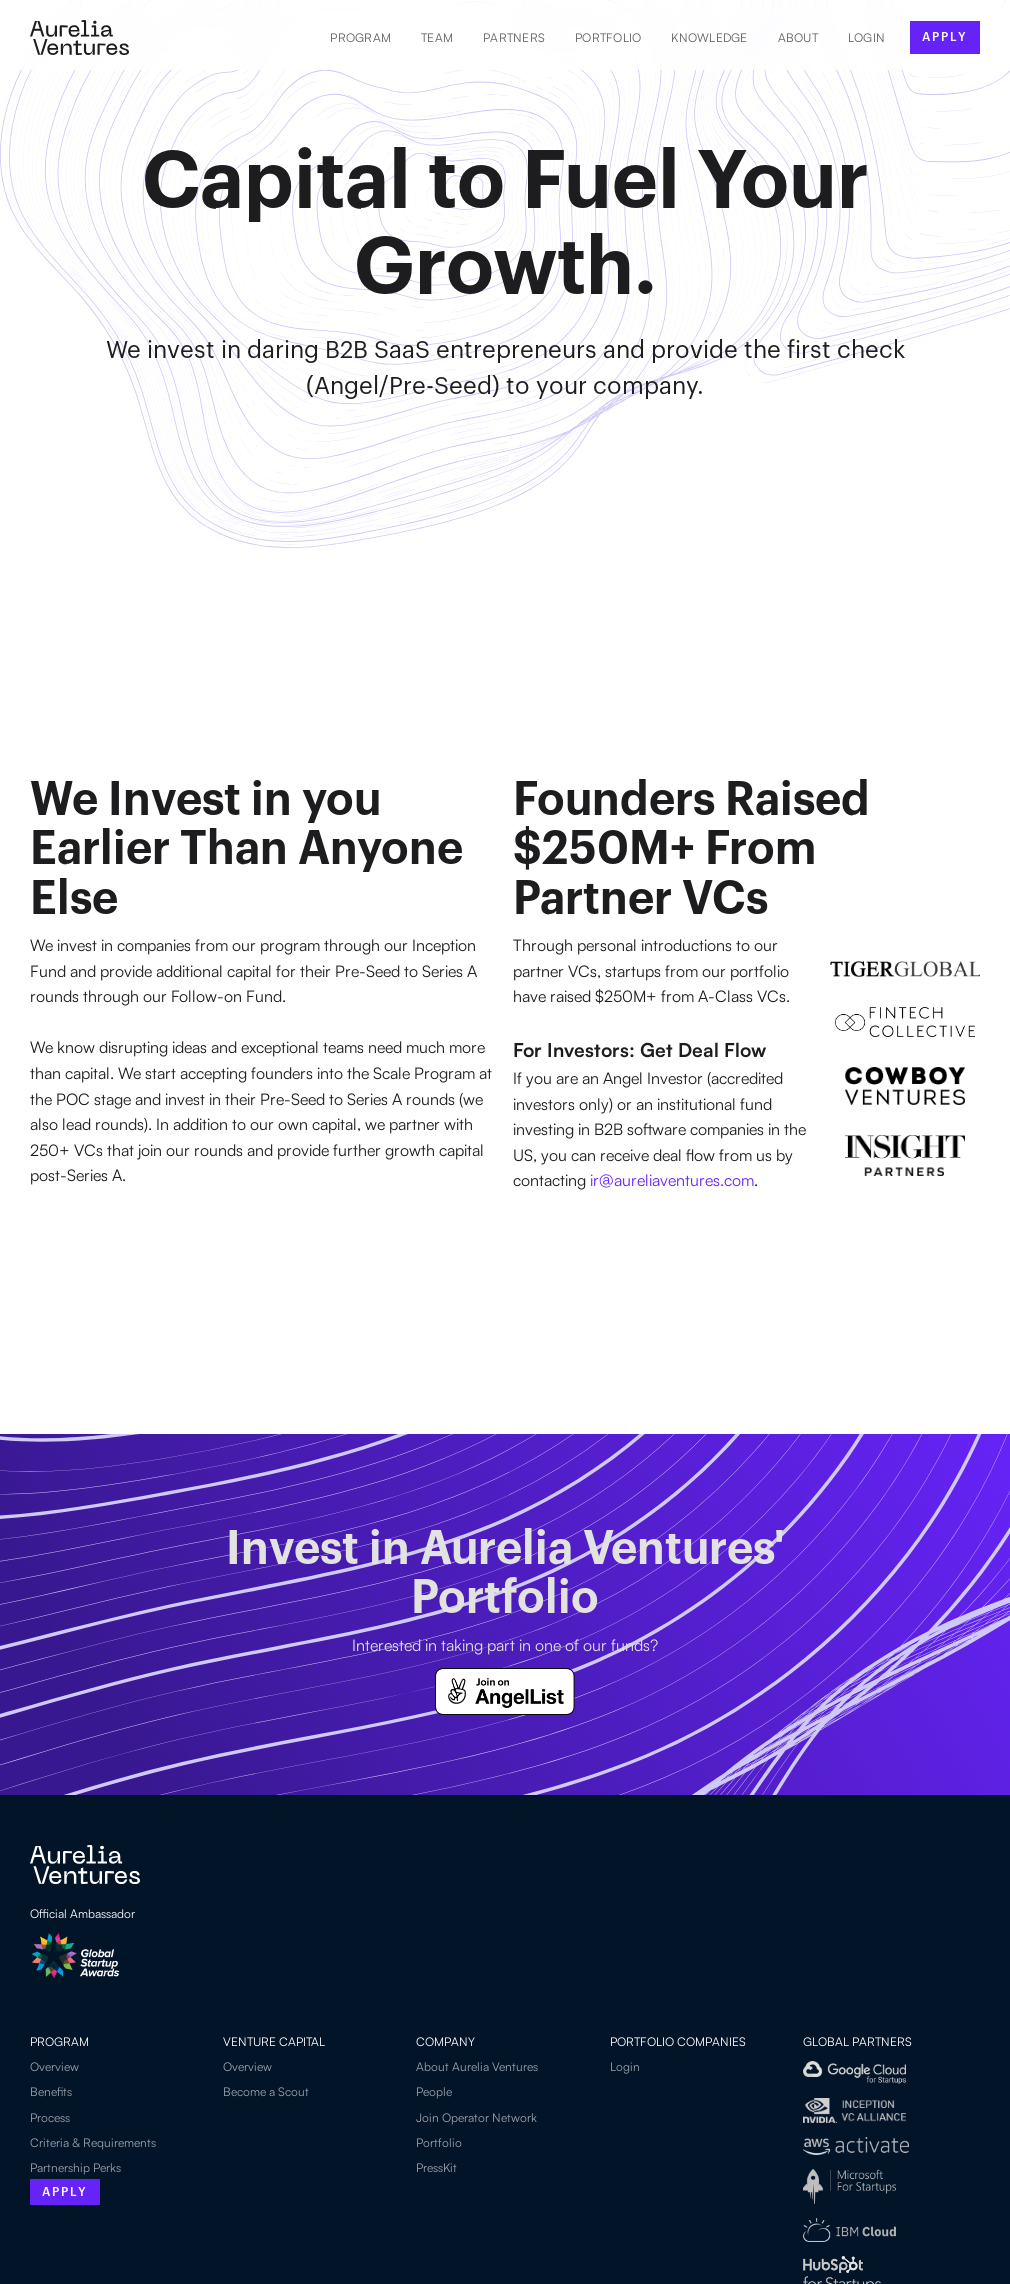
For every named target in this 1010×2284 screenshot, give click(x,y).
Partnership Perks (75, 2167)
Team (437, 37)
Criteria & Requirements (93, 2142)
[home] (79, 37)
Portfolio (608, 37)
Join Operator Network (476, 2117)
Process (50, 2117)
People (434, 2091)
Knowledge (709, 37)
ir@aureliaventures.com (672, 1180)
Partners (514, 37)
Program (360, 37)
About (798, 37)
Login (625, 2066)
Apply (65, 2192)
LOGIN (866, 37)
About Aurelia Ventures (477, 2066)
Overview (54, 2066)
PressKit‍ (436, 2167)
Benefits (51, 2091)
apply (945, 37)
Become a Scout (266, 2091)
